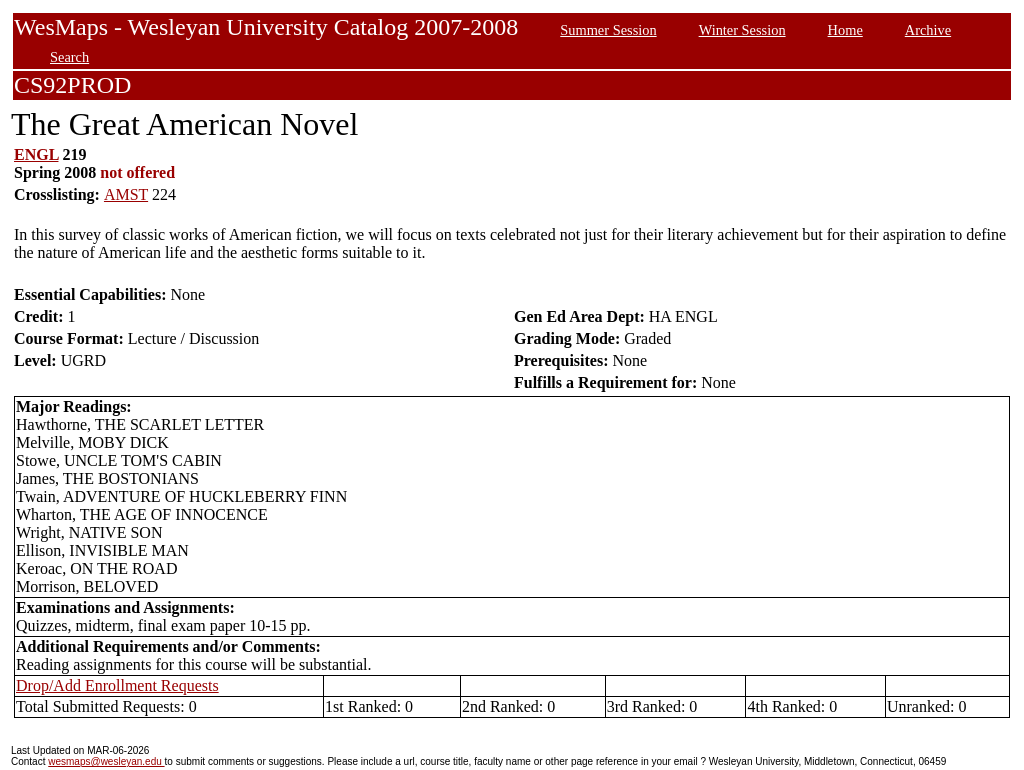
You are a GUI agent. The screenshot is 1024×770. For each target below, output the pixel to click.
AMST (126, 194)
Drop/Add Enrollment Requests (117, 685)
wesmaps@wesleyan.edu (106, 761)
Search (69, 57)
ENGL (36, 154)
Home (845, 30)
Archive (928, 30)
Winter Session (742, 30)
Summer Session (608, 30)
